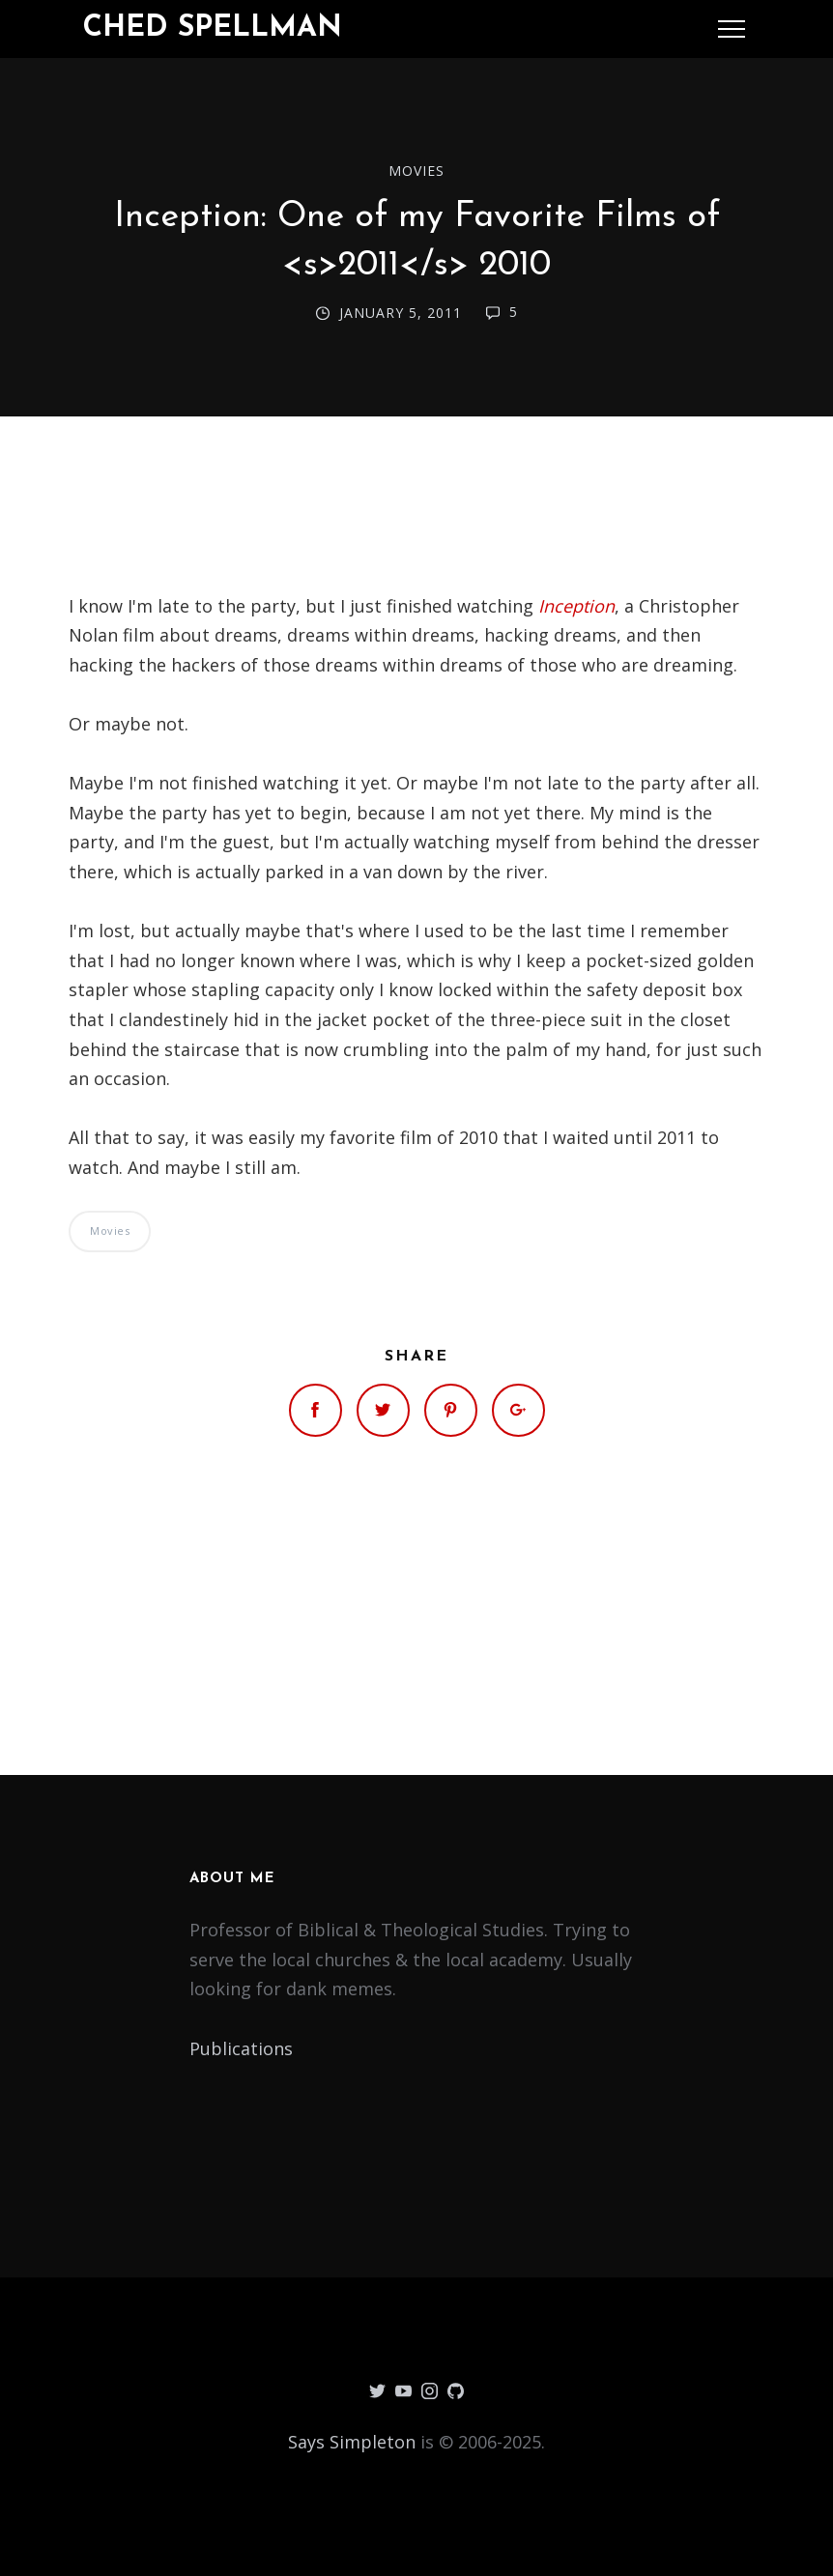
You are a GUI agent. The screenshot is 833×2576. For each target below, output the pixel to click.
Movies (416, 170)
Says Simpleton (352, 2441)
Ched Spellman (212, 28)
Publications (241, 2048)
